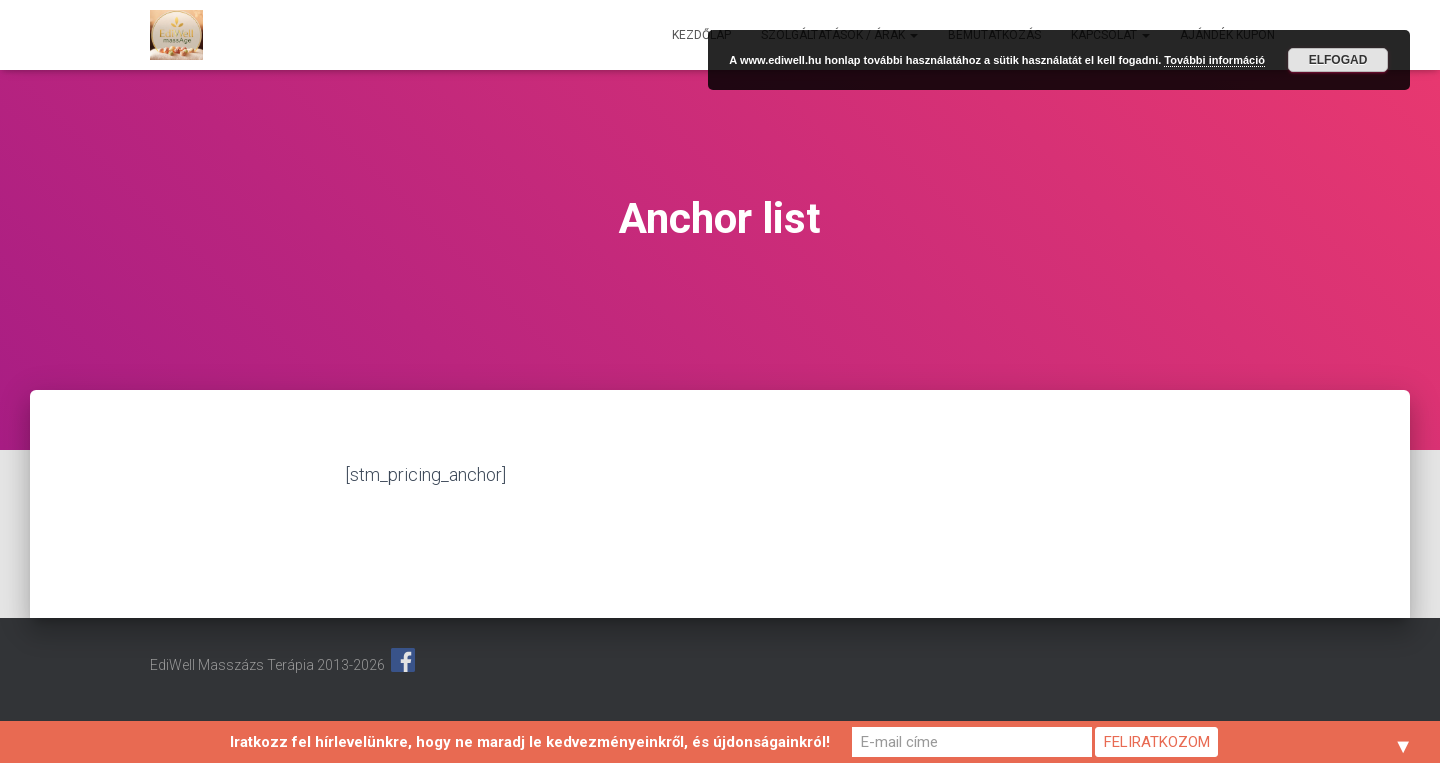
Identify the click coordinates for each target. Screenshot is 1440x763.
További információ (1214, 60)
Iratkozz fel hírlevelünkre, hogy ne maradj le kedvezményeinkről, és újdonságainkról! (530, 742)
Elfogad (1338, 60)
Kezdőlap (701, 35)
